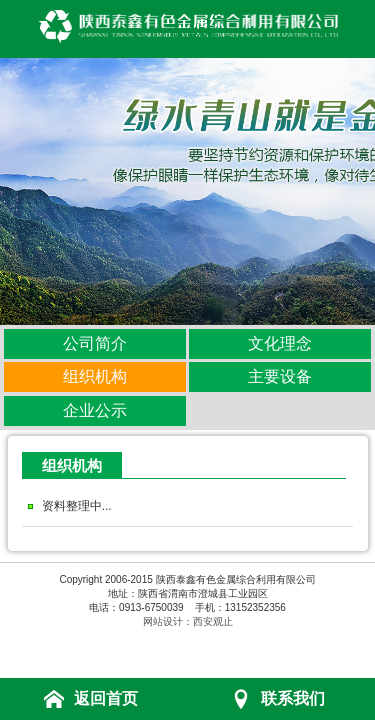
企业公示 (95, 410)
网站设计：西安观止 (188, 621)
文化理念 (280, 343)
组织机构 (95, 376)
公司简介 (95, 343)
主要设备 (280, 376)
